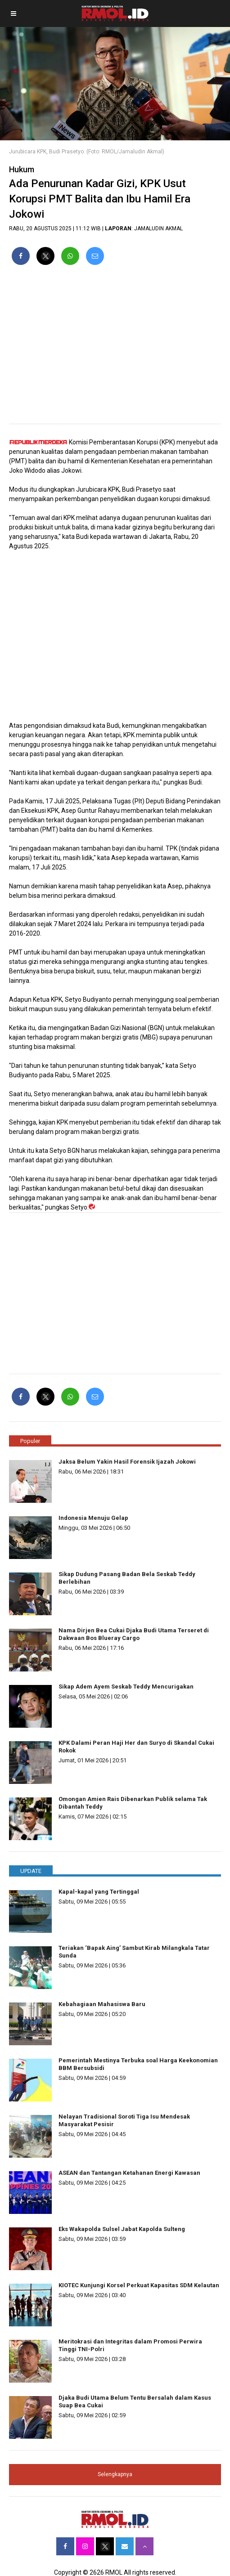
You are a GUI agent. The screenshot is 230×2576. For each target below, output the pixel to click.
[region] (115, 348)
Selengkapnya (115, 2474)
